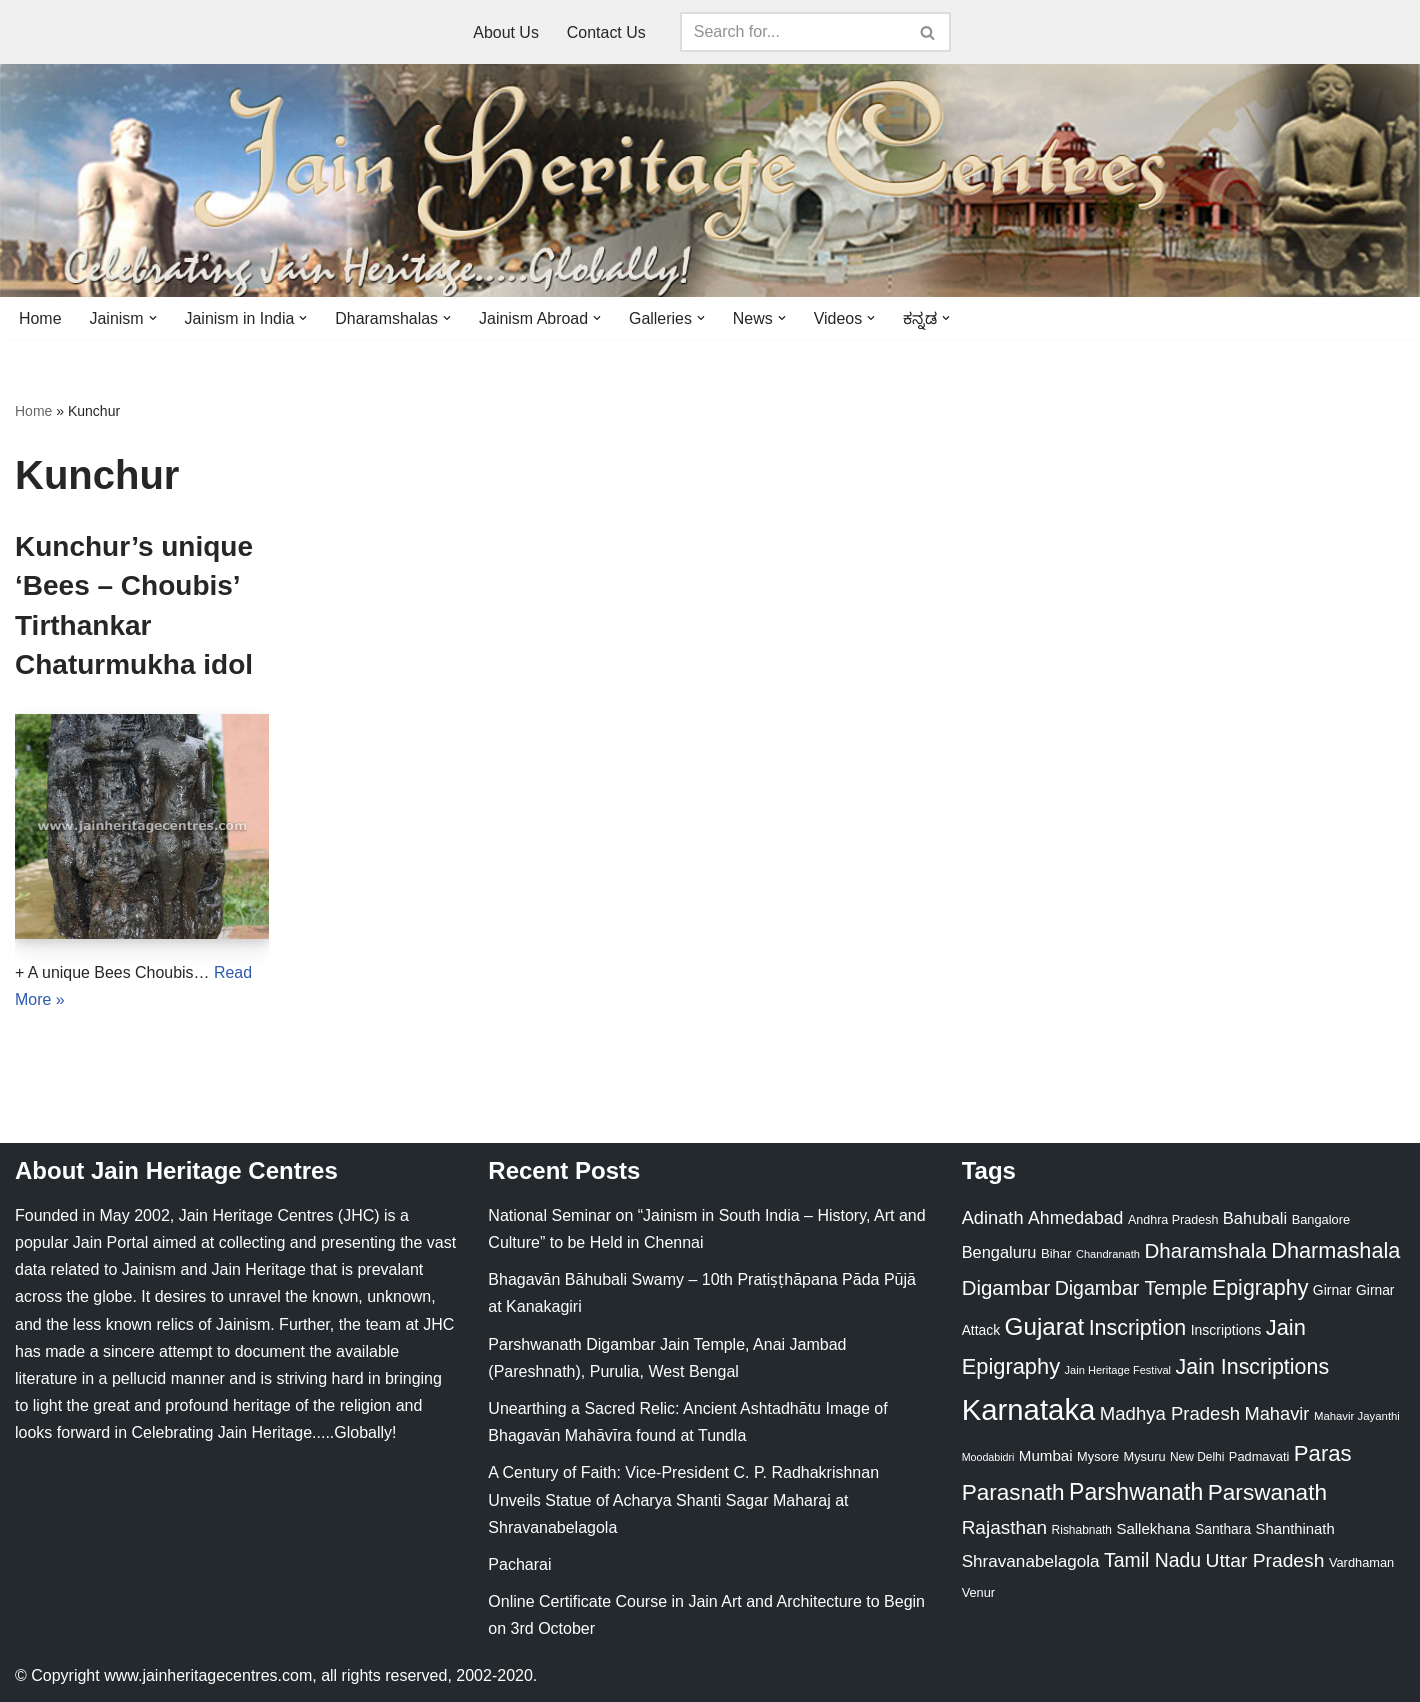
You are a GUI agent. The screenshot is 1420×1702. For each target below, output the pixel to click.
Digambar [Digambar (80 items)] (1006, 1288)
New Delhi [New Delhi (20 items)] (1197, 1457)
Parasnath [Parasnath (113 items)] (1013, 1492)
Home (40, 318)
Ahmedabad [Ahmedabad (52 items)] (1075, 1218)
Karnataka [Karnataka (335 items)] (1029, 1410)
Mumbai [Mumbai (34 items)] (1046, 1455)
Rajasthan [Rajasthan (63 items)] (1005, 1527)
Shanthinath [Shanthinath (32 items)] (1295, 1529)
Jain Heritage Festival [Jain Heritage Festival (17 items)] (1118, 1370)
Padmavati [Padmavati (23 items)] (1259, 1456)
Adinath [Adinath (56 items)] (993, 1217)
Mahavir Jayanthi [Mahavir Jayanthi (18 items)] (1357, 1417)
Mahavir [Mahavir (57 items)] (1276, 1414)
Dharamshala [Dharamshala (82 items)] (1205, 1250)
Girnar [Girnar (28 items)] (1332, 1290)
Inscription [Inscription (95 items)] (1138, 1329)
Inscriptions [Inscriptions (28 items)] (1226, 1331)
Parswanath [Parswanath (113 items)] (1267, 1492)
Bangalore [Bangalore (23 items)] (1321, 1219)
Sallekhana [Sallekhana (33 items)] (1153, 1528)
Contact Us (606, 32)
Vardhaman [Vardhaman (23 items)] (1361, 1563)
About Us (506, 32)
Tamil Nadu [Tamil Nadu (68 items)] (1152, 1561)
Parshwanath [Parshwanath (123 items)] (1136, 1492)
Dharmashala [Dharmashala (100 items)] (1335, 1250)
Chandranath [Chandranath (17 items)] (1108, 1254)
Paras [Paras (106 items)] (1323, 1453)
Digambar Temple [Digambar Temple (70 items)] (1131, 1288)
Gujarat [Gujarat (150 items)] (1045, 1327)
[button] (153, 318)
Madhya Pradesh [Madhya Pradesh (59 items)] (1170, 1414)
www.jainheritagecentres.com (208, 1676)
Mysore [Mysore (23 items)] (1098, 1456)
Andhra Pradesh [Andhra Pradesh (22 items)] (1173, 1220)
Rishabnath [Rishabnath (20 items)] (1082, 1530)
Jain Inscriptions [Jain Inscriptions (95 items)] (1253, 1367)
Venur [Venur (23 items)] (978, 1592)
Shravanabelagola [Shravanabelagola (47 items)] (1031, 1562)
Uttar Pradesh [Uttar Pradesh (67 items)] (1265, 1561)
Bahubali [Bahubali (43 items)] (1255, 1218)
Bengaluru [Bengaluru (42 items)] (999, 1252)
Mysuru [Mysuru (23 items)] (1145, 1456)
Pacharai (519, 1564)
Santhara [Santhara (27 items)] (1223, 1529)
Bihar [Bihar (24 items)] (1056, 1253)
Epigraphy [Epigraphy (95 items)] (1260, 1288)
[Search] (793, 32)
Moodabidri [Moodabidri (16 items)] (988, 1457)
